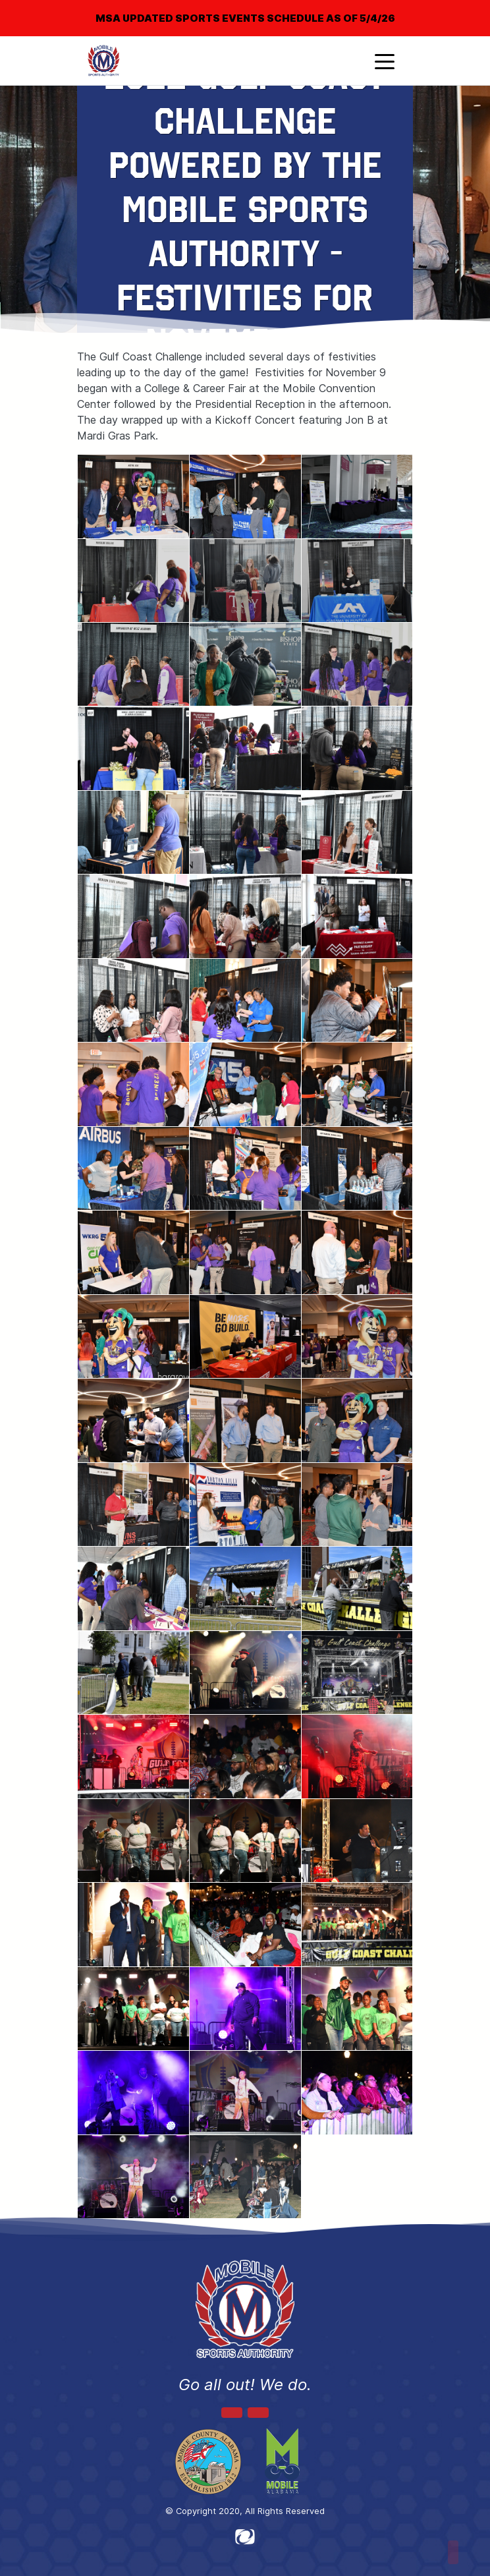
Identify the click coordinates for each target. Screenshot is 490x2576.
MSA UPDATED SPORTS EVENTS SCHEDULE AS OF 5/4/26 (245, 18)
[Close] (458, 9)
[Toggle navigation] (384, 60)
